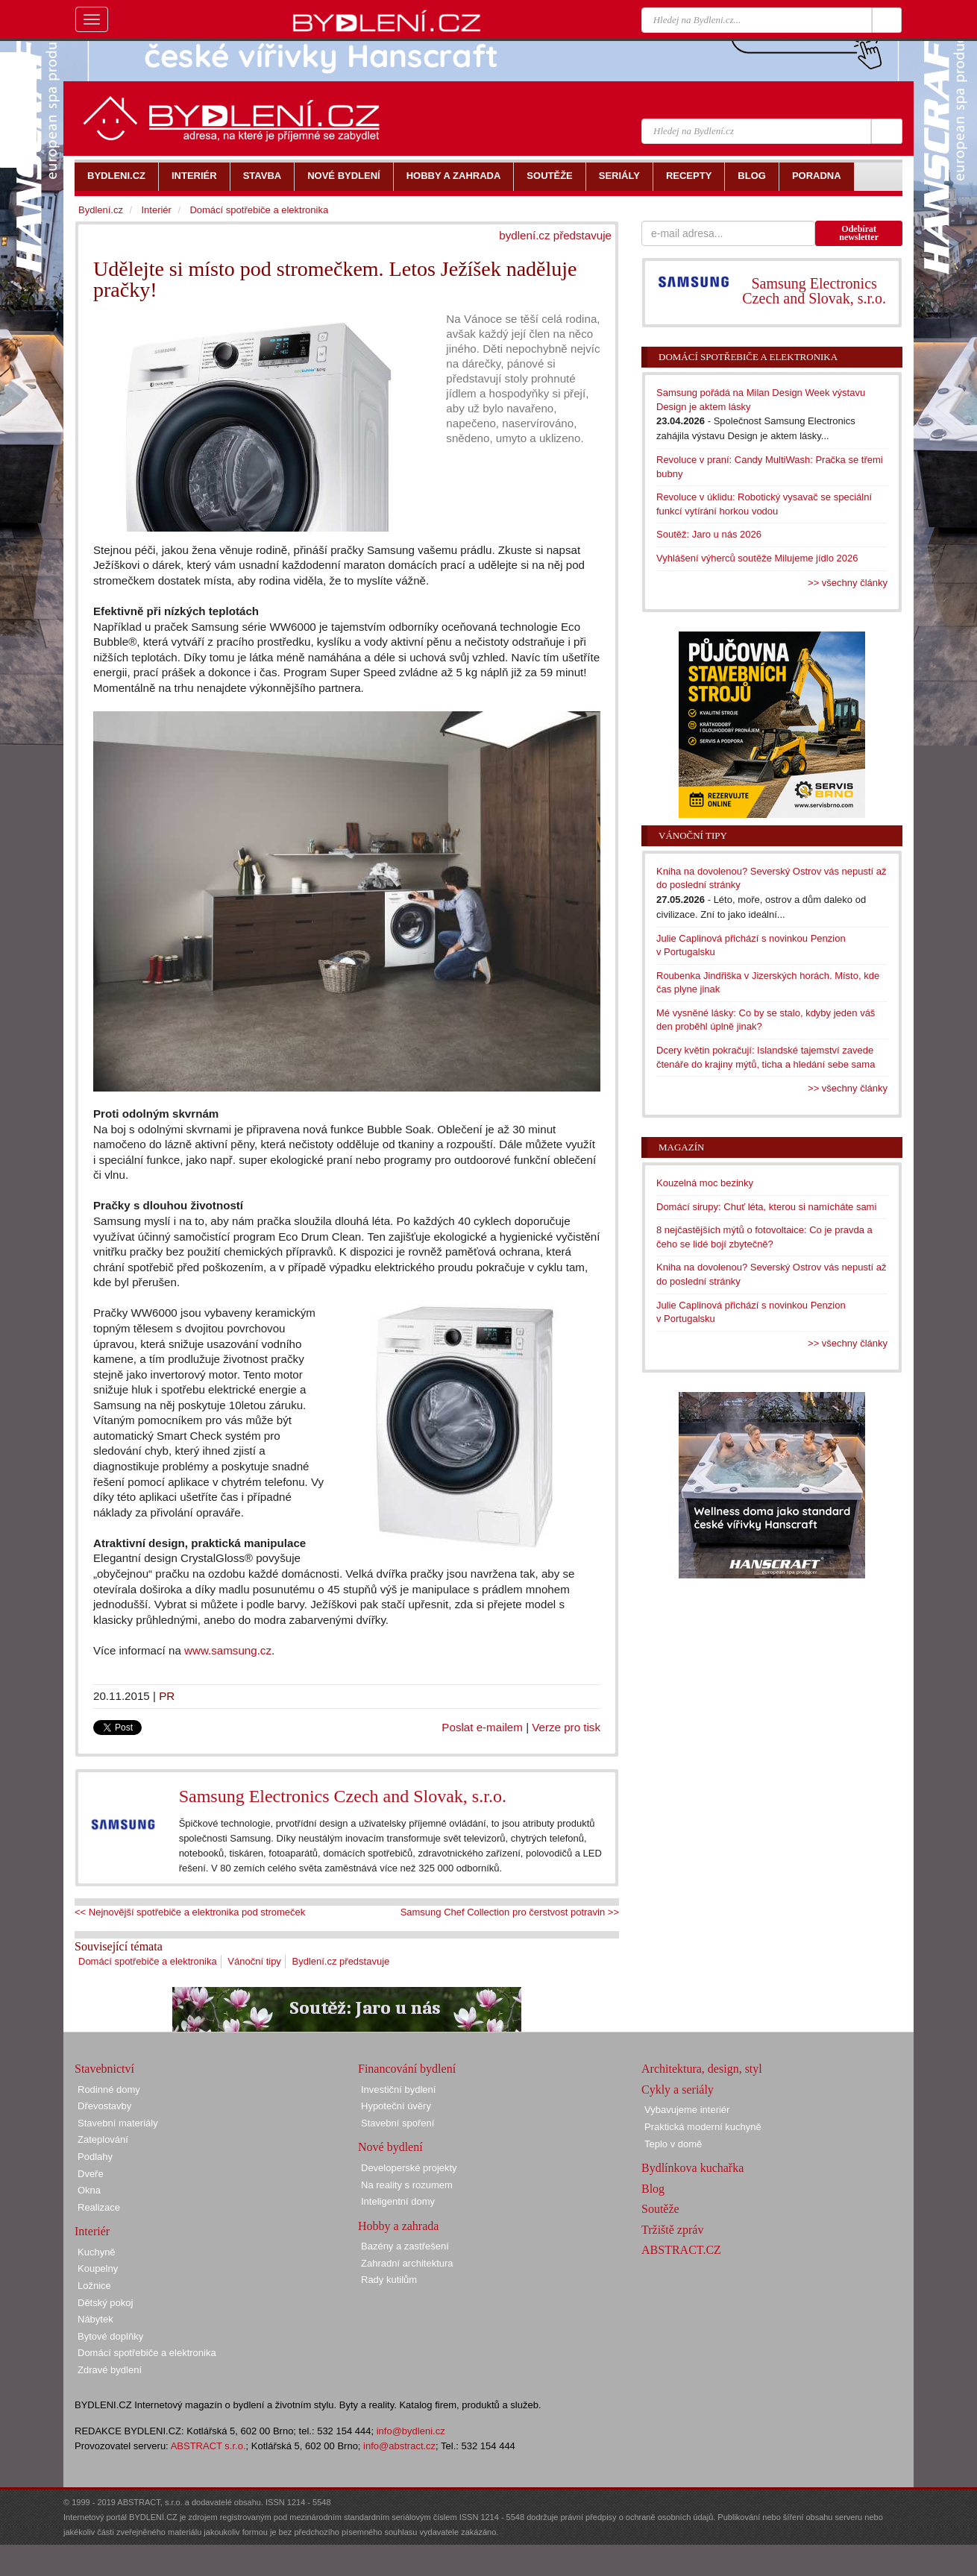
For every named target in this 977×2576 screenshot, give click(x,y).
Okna (89, 2190)
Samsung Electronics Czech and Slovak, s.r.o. (342, 1796)
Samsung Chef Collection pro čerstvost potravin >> (509, 1912)
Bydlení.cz (100, 209)
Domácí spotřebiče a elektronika (147, 1961)
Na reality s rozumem (407, 2185)
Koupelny (98, 2268)
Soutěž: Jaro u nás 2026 (708, 534)
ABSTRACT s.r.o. (208, 2445)
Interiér (156, 209)
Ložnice (94, 2285)
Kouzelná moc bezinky (704, 1182)
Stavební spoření (397, 2123)
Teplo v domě (673, 2144)
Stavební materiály (118, 2123)
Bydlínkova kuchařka (692, 2167)
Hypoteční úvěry (396, 2105)
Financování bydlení (407, 2068)
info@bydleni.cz (411, 2431)
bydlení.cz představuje (555, 235)
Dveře (91, 2173)
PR (167, 1695)
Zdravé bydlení (110, 2369)
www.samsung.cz (227, 1650)
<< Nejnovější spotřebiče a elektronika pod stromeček (190, 1912)
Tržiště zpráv (672, 2229)
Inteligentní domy (398, 2201)
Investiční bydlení (398, 2089)
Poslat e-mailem (482, 1727)
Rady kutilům (389, 2279)
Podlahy (95, 2156)
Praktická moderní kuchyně (702, 2126)
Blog (653, 2188)
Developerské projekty (409, 2167)
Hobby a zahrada (398, 2226)
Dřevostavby (104, 2105)
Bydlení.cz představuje (341, 1961)
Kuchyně (97, 2252)
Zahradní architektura (407, 2263)
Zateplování (103, 2139)
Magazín (681, 1147)
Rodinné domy (109, 2089)
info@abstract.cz (399, 2445)
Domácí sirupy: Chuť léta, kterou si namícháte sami (766, 1206)
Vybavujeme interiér (686, 2109)
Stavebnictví (104, 2068)
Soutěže (660, 2208)
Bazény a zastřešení (405, 2246)
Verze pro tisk (566, 1727)
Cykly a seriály (677, 2089)
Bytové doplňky (110, 2336)
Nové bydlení (390, 2147)
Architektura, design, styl (701, 2068)
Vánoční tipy (254, 1961)
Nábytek (95, 2319)
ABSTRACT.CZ (681, 2249)
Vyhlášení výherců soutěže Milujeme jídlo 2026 (757, 558)
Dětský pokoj (105, 2302)
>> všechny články (848, 582)
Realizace (99, 2207)
